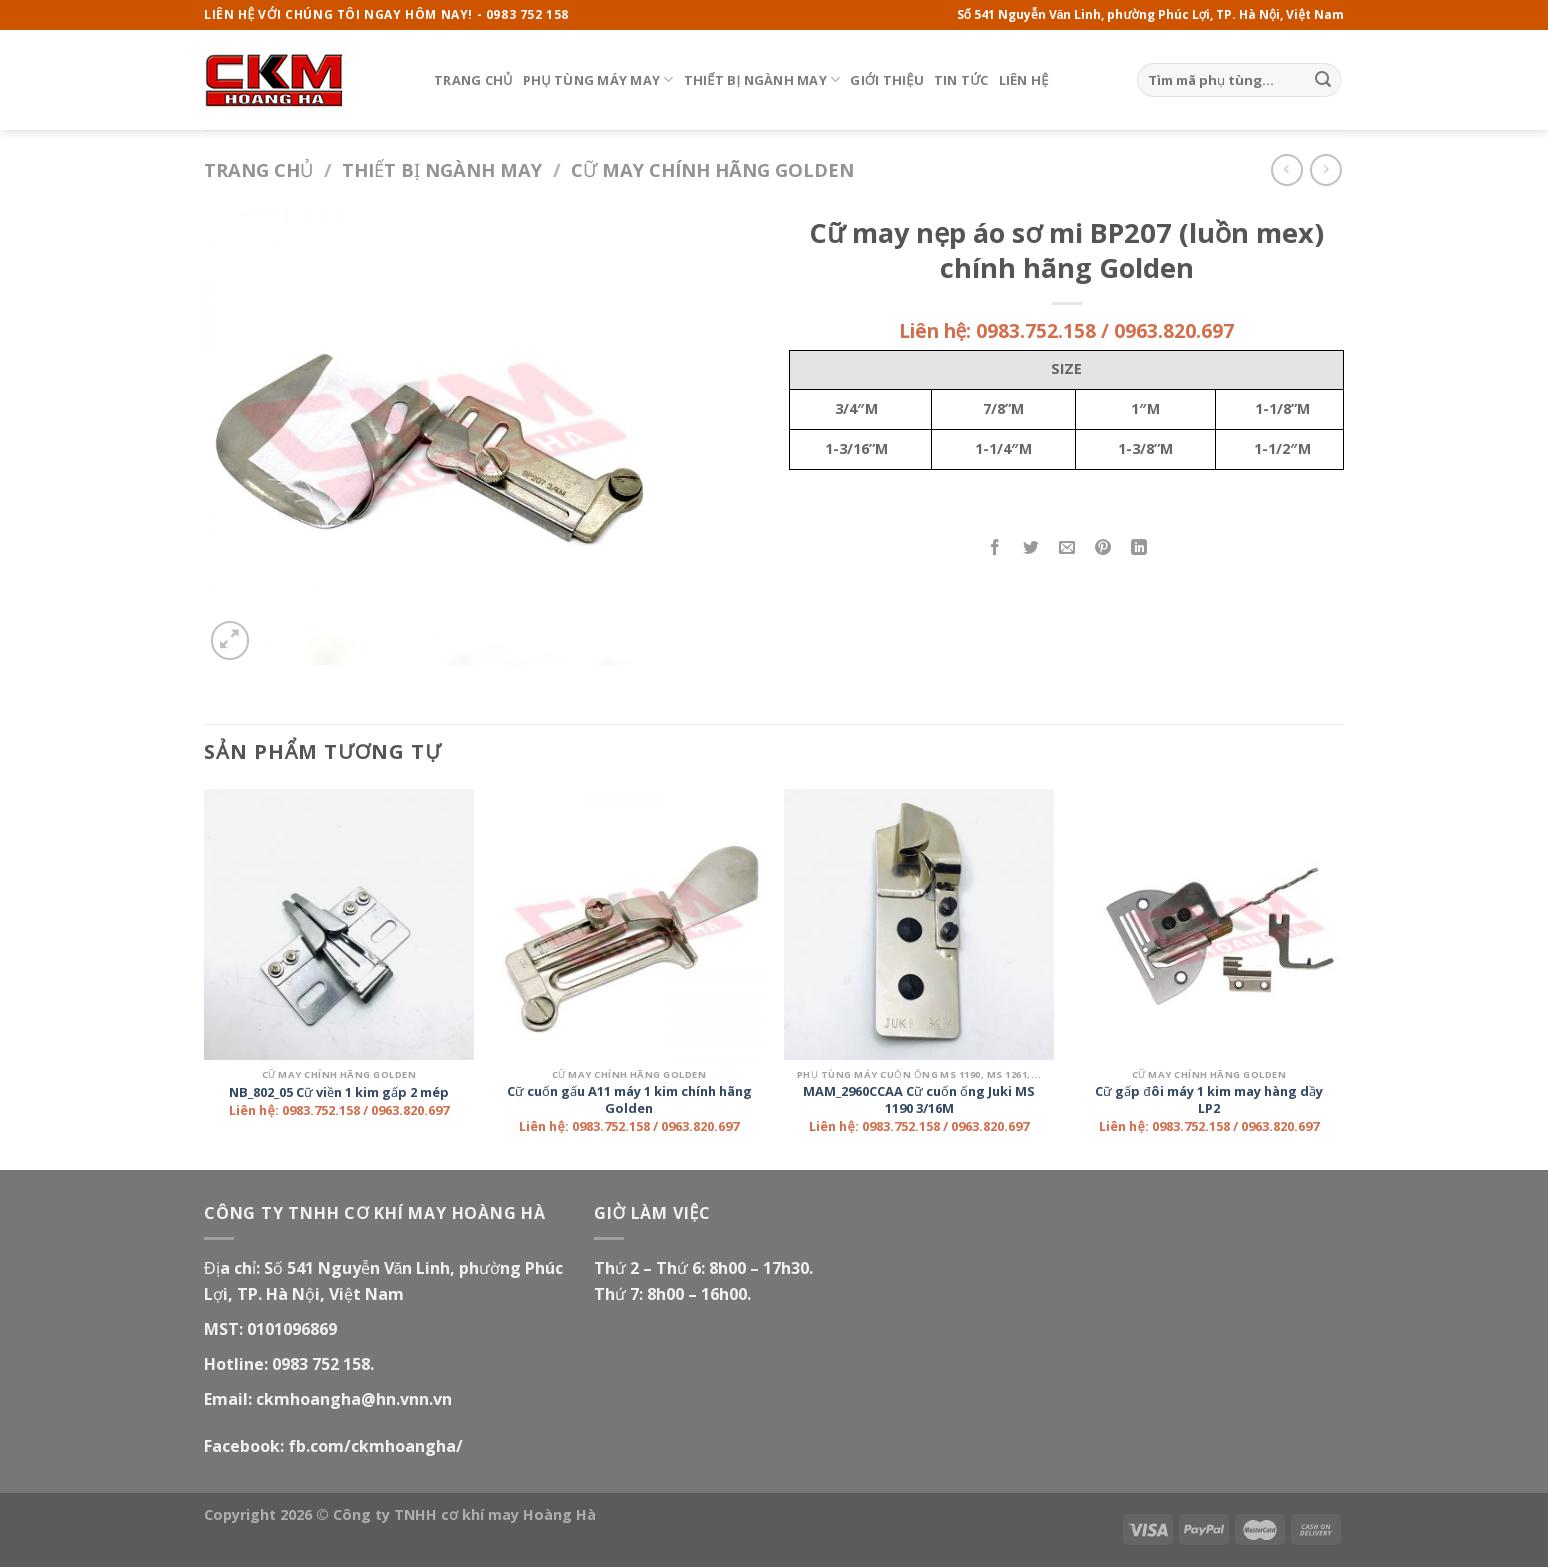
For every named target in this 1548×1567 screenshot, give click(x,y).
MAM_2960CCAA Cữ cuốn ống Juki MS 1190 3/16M (919, 1099)
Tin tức (961, 80)
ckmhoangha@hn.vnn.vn (354, 1399)
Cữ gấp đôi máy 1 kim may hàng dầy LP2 (1208, 1099)
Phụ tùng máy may (598, 79)
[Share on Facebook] (995, 548)
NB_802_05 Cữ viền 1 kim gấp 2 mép (339, 1092)
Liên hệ (1024, 80)
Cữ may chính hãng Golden (712, 169)
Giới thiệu (887, 80)
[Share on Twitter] (1031, 548)
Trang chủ (473, 80)
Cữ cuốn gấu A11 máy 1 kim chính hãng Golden (629, 1099)
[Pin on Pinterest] (1103, 548)
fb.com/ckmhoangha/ (375, 1446)
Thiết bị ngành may (762, 79)
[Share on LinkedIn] (1139, 548)
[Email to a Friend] (1067, 548)
